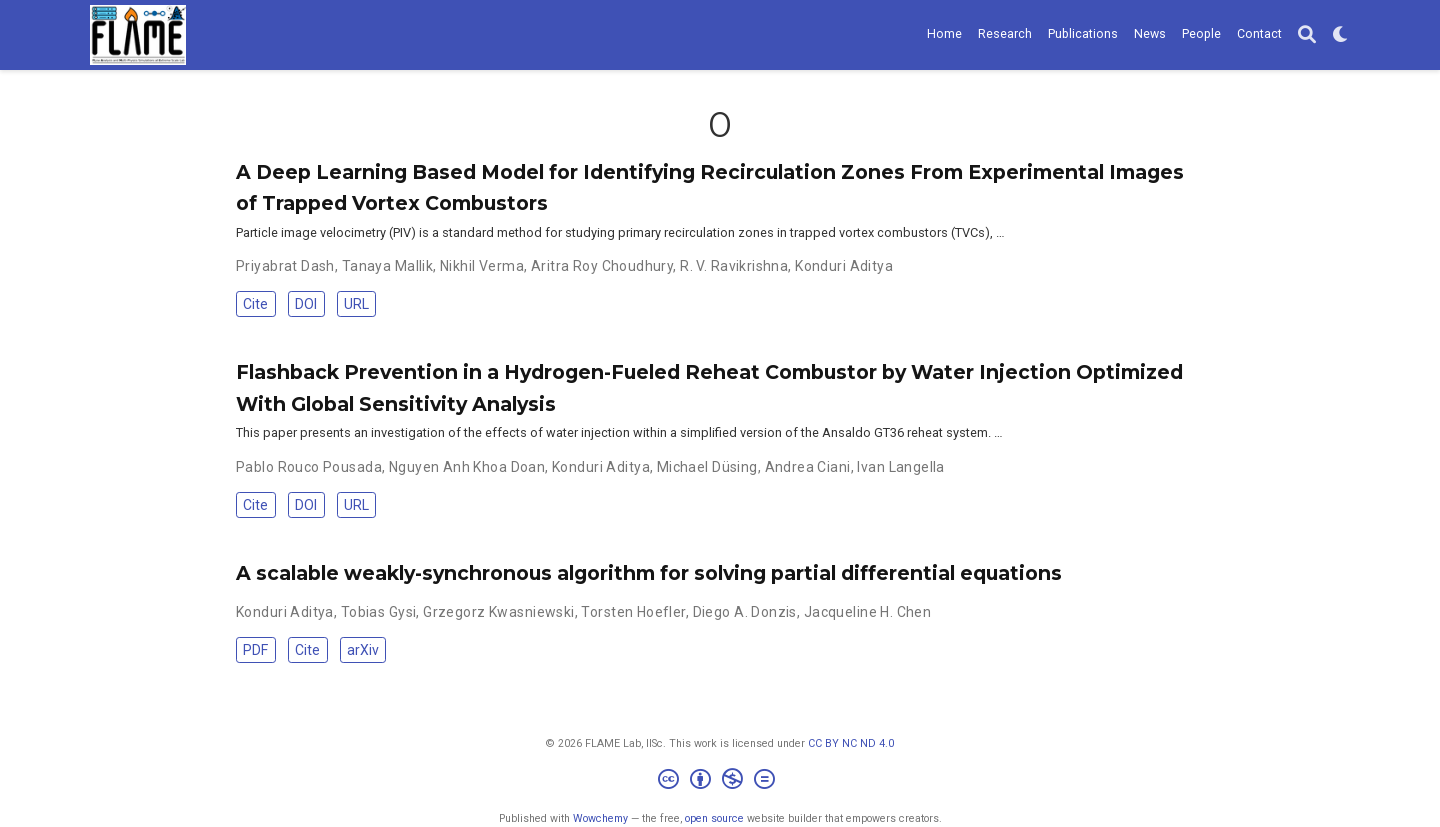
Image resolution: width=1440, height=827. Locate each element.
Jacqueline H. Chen (868, 612)
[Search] (1307, 35)
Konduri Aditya (844, 266)
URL (356, 304)
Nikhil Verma (482, 266)
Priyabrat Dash (285, 266)
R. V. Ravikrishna (734, 266)
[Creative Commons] (720, 781)
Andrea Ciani (808, 467)
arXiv (363, 650)
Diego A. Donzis (745, 612)
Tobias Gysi (379, 612)
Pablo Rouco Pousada (309, 467)
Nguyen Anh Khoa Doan (467, 467)
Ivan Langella (900, 467)
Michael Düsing (707, 467)
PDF (255, 650)
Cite (255, 304)
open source (714, 818)
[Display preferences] (1341, 35)
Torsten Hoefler (633, 612)
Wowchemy (600, 818)
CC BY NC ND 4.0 (851, 743)
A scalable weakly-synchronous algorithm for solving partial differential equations (649, 573)
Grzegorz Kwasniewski (498, 612)
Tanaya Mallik (387, 266)
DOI (306, 304)
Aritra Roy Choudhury (602, 266)
